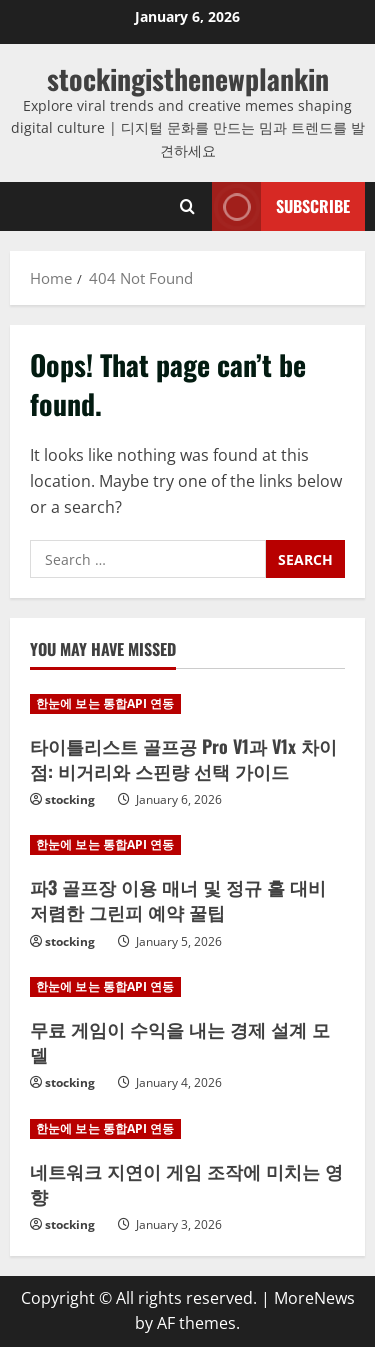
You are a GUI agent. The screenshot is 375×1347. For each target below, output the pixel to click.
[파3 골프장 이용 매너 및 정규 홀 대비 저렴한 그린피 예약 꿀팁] (187, 845)
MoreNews (314, 1298)
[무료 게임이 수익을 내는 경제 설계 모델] (187, 987)
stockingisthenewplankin (188, 78)
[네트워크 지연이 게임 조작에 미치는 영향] (187, 1129)
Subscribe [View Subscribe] (281, 206)
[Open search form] (187, 206)
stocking (70, 799)
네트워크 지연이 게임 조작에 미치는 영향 (186, 1183)
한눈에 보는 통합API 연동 (105, 703)
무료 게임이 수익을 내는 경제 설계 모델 (180, 1041)
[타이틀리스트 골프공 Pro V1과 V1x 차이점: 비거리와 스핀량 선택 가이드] (187, 704)
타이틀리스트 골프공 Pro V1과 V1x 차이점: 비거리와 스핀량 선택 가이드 (183, 758)
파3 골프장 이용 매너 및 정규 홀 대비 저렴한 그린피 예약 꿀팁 (178, 899)
